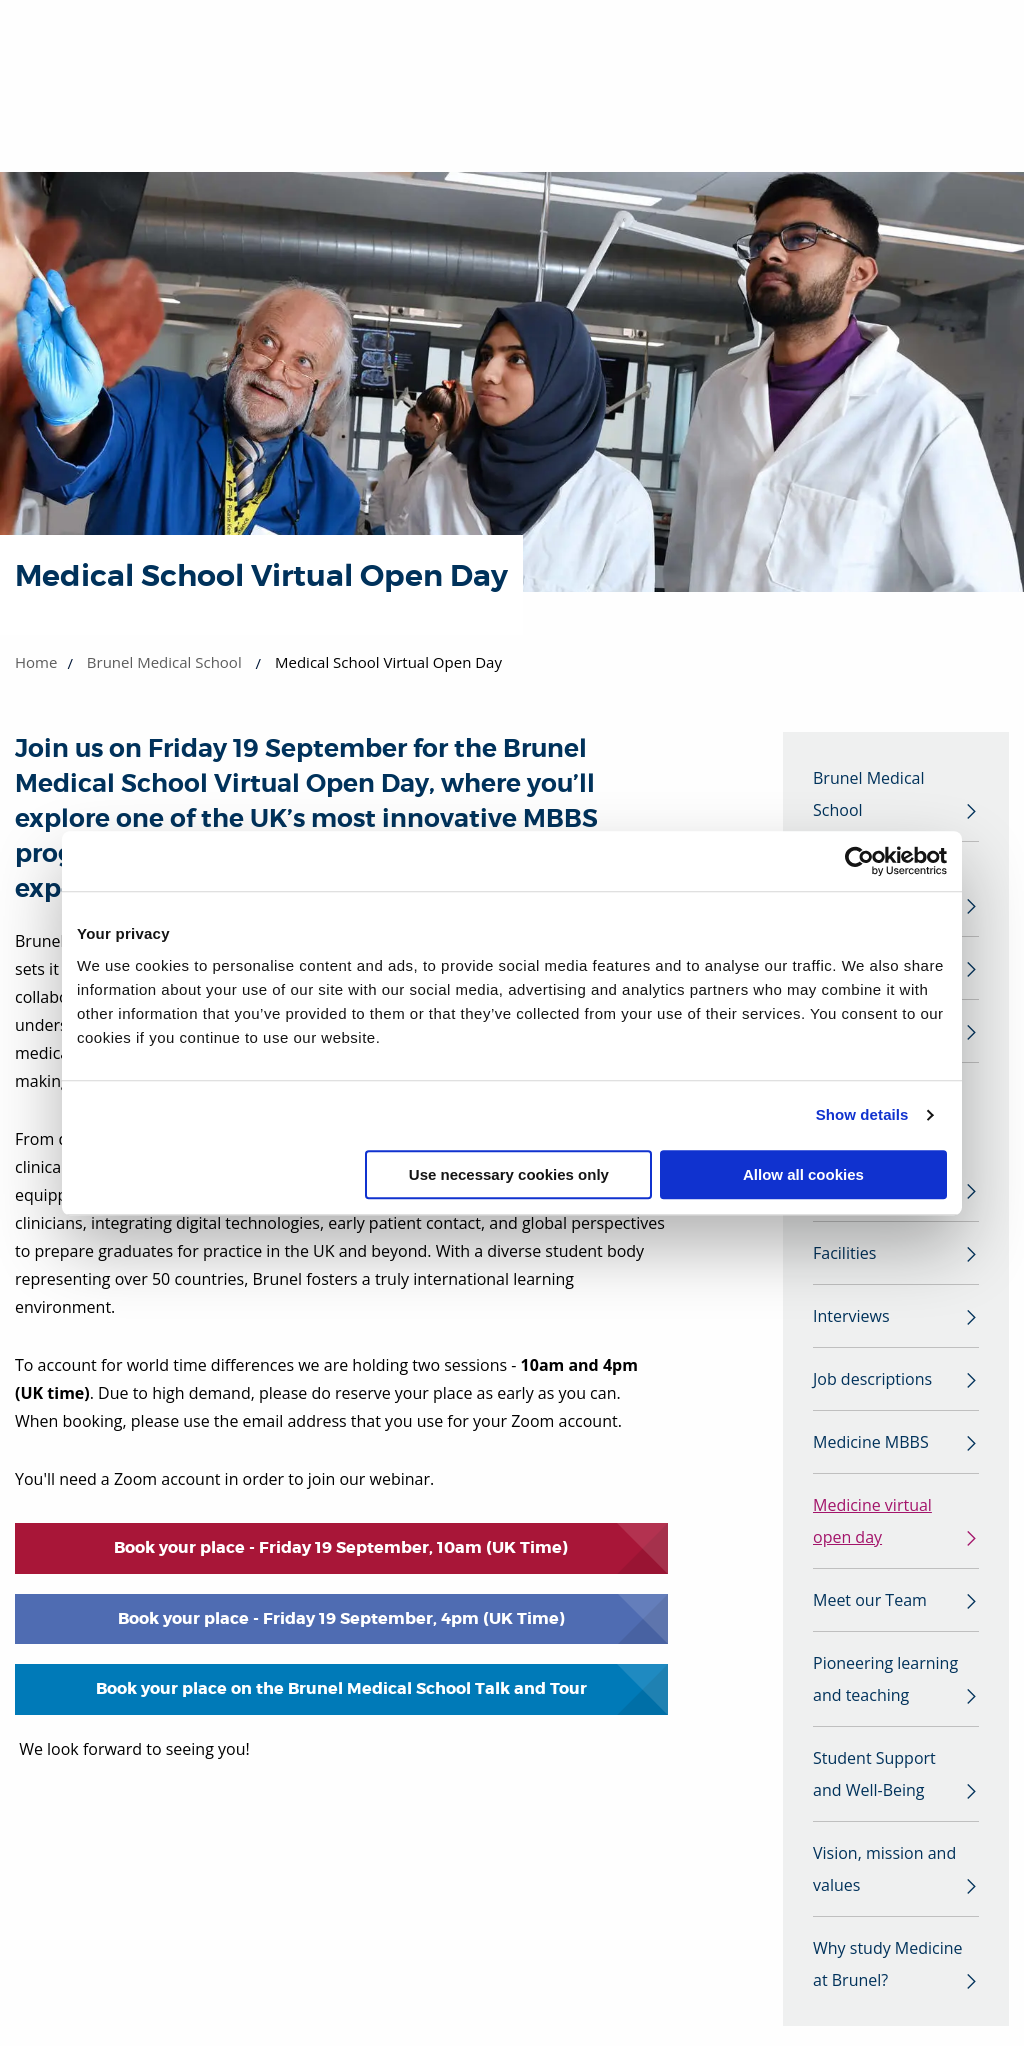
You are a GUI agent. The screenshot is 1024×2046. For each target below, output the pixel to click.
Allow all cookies (803, 1174)
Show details (862, 1114)
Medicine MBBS (871, 1442)
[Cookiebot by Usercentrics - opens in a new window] (859, 861)
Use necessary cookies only (509, 1174)
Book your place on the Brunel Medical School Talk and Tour (341, 1688)
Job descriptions (872, 1379)
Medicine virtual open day (872, 1521)
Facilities (844, 1253)
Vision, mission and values (884, 1869)
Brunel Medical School (164, 662)
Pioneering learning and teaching (885, 1679)
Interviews (851, 1316)
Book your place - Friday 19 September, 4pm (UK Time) (341, 1618)
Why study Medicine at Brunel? (888, 1964)
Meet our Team (870, 1600)
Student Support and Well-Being (874, 1774)
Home (36, 662)
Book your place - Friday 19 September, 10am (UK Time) (341, 1547)
